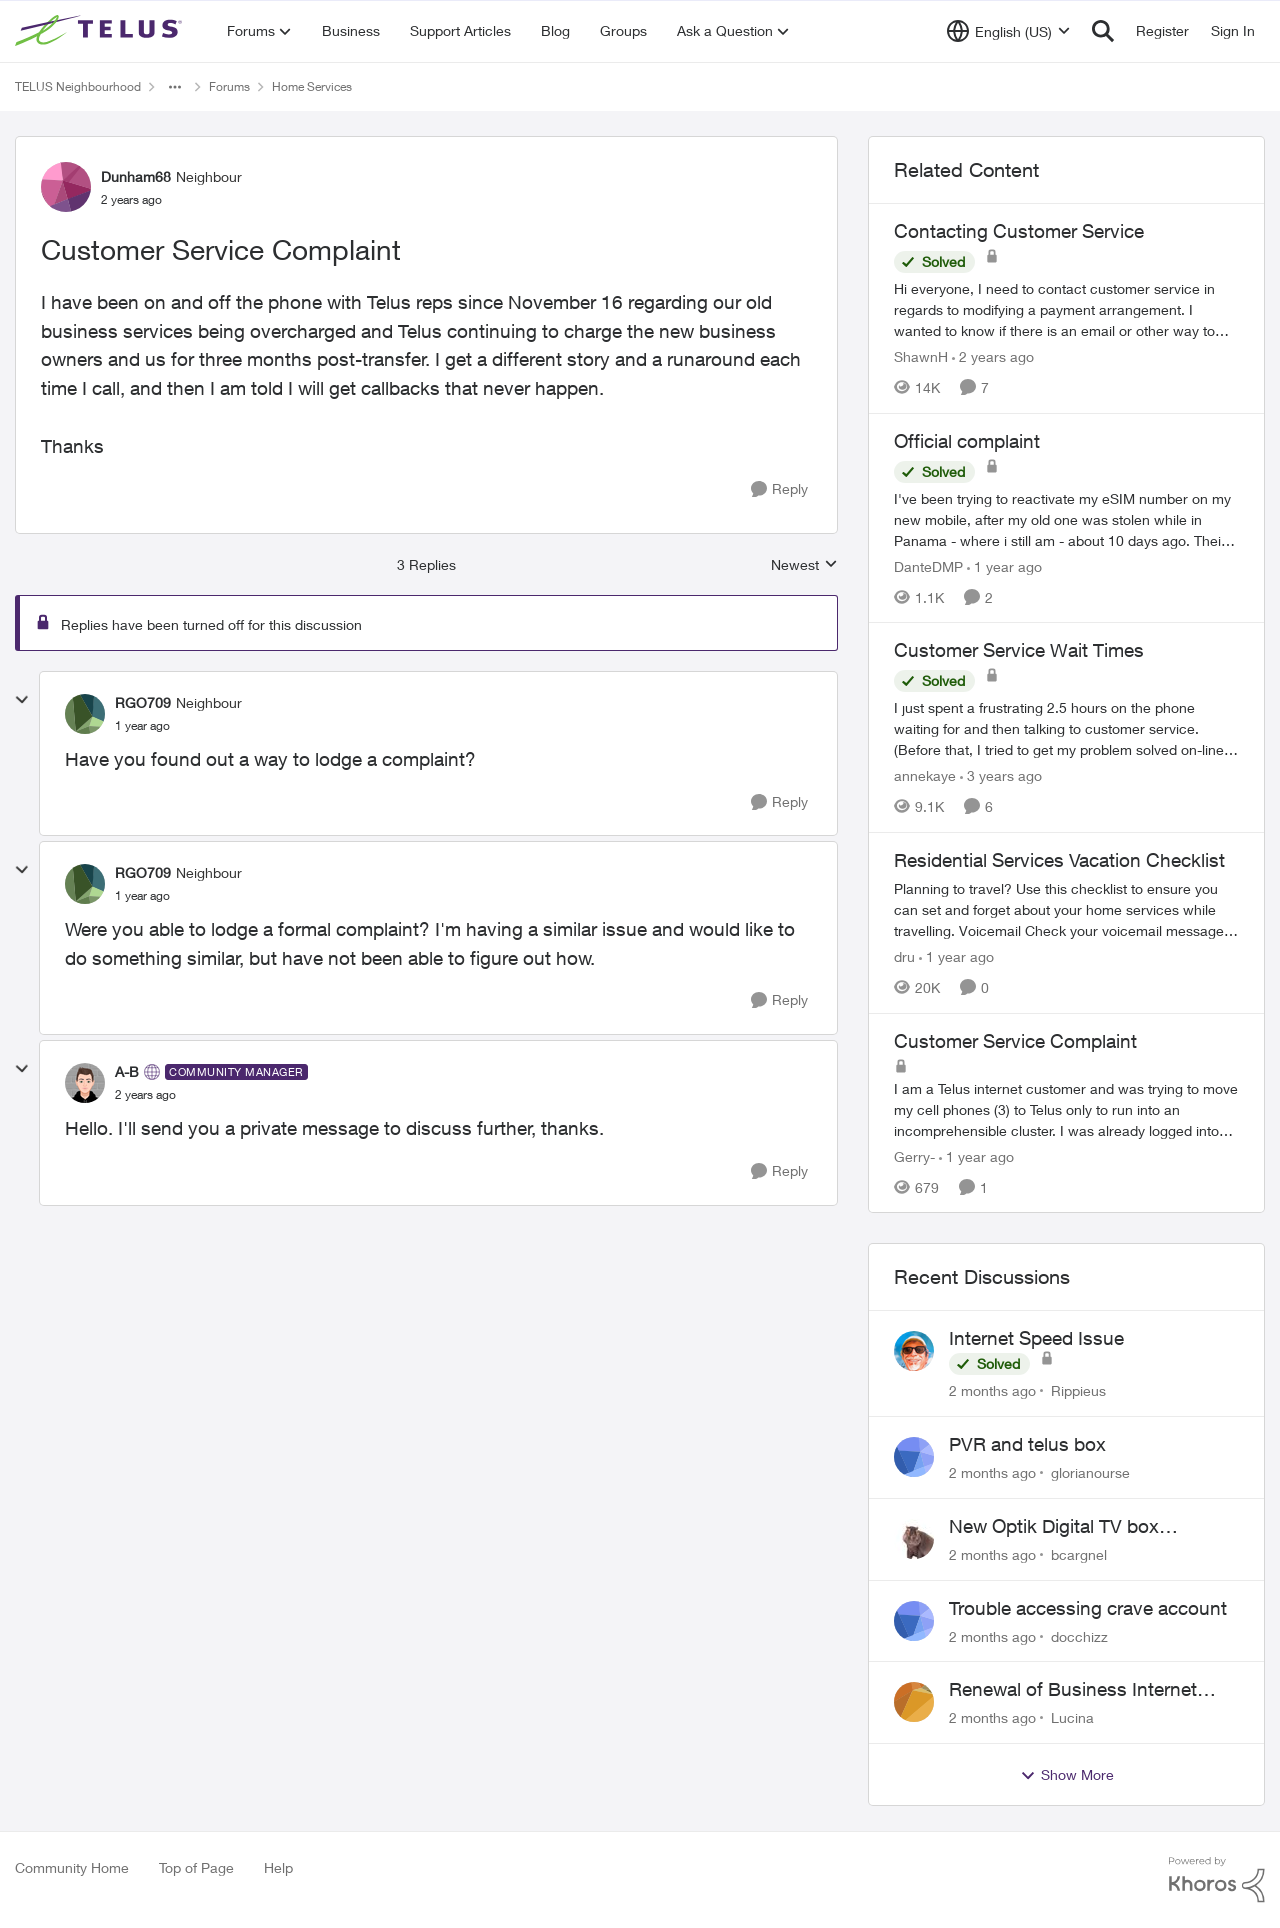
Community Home (72, 1867)
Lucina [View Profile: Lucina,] (1072, 1717)
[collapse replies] (22, 700)
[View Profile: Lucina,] (914, 1702)
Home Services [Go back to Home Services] (312, 86)
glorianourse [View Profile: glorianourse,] (1090, 1472)
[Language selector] (1008, 31)
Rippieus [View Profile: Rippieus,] (1078, 1390)
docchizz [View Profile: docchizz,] (1079, 1635)
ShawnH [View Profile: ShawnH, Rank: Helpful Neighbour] (921, 356)
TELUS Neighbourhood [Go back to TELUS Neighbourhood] (78, 86)
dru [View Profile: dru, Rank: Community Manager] (904, 956)
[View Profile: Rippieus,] (914, 1351)
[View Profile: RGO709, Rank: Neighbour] (85, 714)
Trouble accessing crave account (1088, 1608)
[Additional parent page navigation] (175, 87)
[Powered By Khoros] (1217, 1880)
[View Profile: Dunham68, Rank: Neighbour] (66, 187)
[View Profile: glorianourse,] (914, 1457)
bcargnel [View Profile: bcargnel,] (1079, 1554)
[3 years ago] (1001, 775)
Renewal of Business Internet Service (1073, 1690)
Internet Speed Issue (1036, 1338)
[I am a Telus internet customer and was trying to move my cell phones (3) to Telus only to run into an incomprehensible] (1066, 1108)
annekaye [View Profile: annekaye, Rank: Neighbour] (925, 775)
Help (278, 1867)
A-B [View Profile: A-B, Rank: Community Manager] (127, 1071)
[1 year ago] (1004, 565)
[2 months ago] (992, 1390)
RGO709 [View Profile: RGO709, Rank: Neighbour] (143, 702)
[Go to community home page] (101, 31)
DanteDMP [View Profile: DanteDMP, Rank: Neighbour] (928, 565)
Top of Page (196, 1867)
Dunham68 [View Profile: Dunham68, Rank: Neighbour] (136, 176)
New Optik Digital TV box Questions (1054, 1527)
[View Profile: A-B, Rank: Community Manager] (85, 1083)
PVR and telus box (1027, 1444)
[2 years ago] (993, 356)
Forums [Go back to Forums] (229, 86)
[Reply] (779, 489)
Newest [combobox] (804, 565)
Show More (1067, 1775)
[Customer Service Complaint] (142, 726)
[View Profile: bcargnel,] (914, 1539)
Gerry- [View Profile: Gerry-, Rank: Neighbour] (914, 1155)
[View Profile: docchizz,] (914, 1621)
